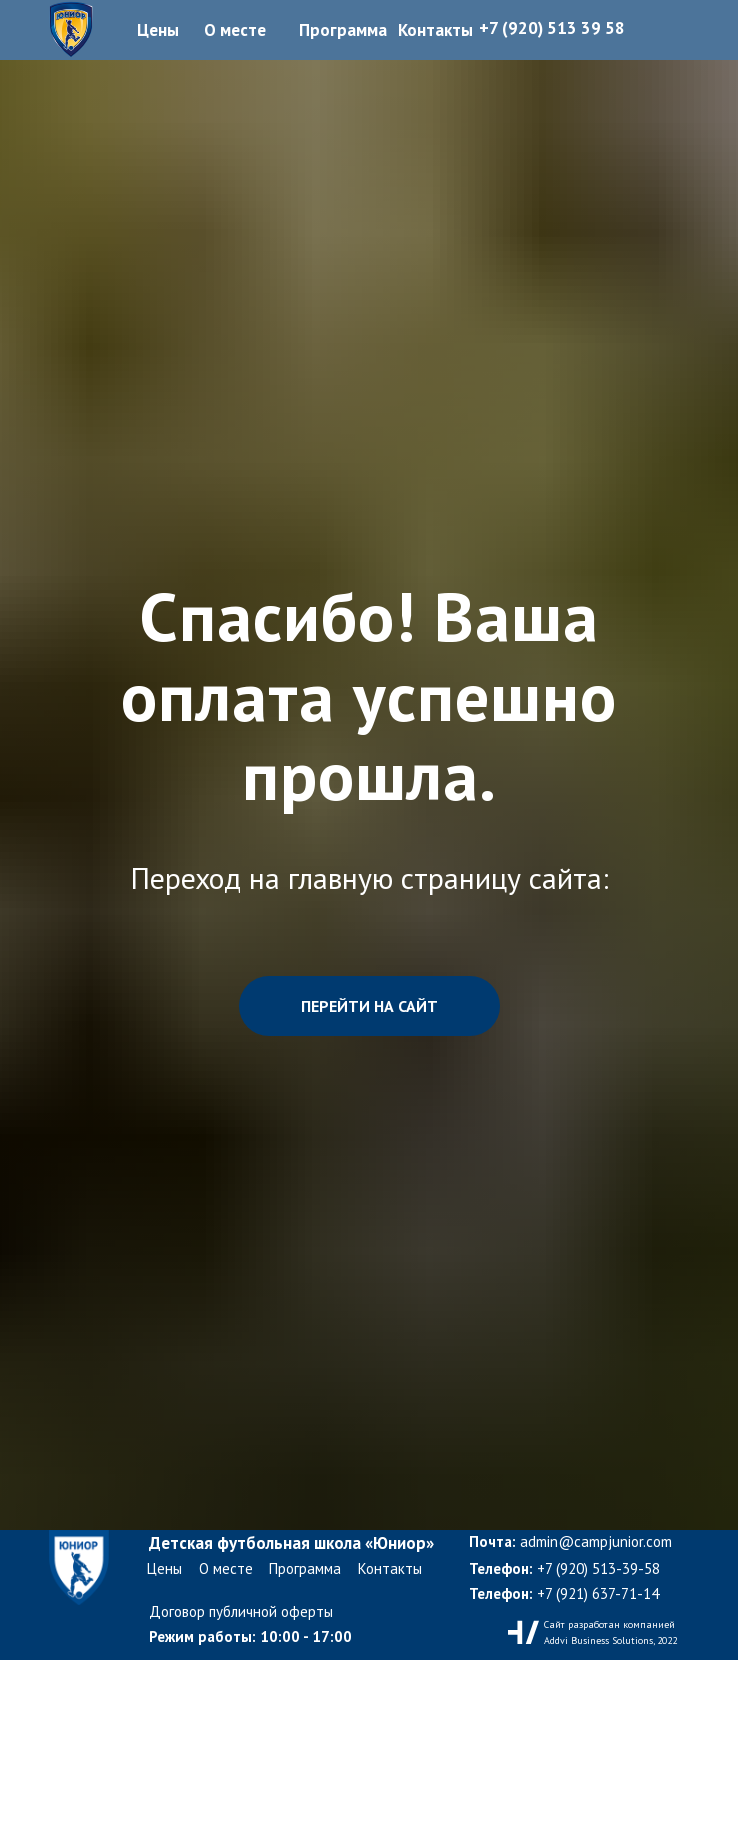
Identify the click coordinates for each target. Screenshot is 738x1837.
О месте (226, 1568)
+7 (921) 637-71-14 (564, 1593)
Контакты (390, 1568)
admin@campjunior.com (570, 1541)
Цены (164, 1568)
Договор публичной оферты (241, 1611)
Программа (305, 1568)
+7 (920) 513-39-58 (564, 1568)
